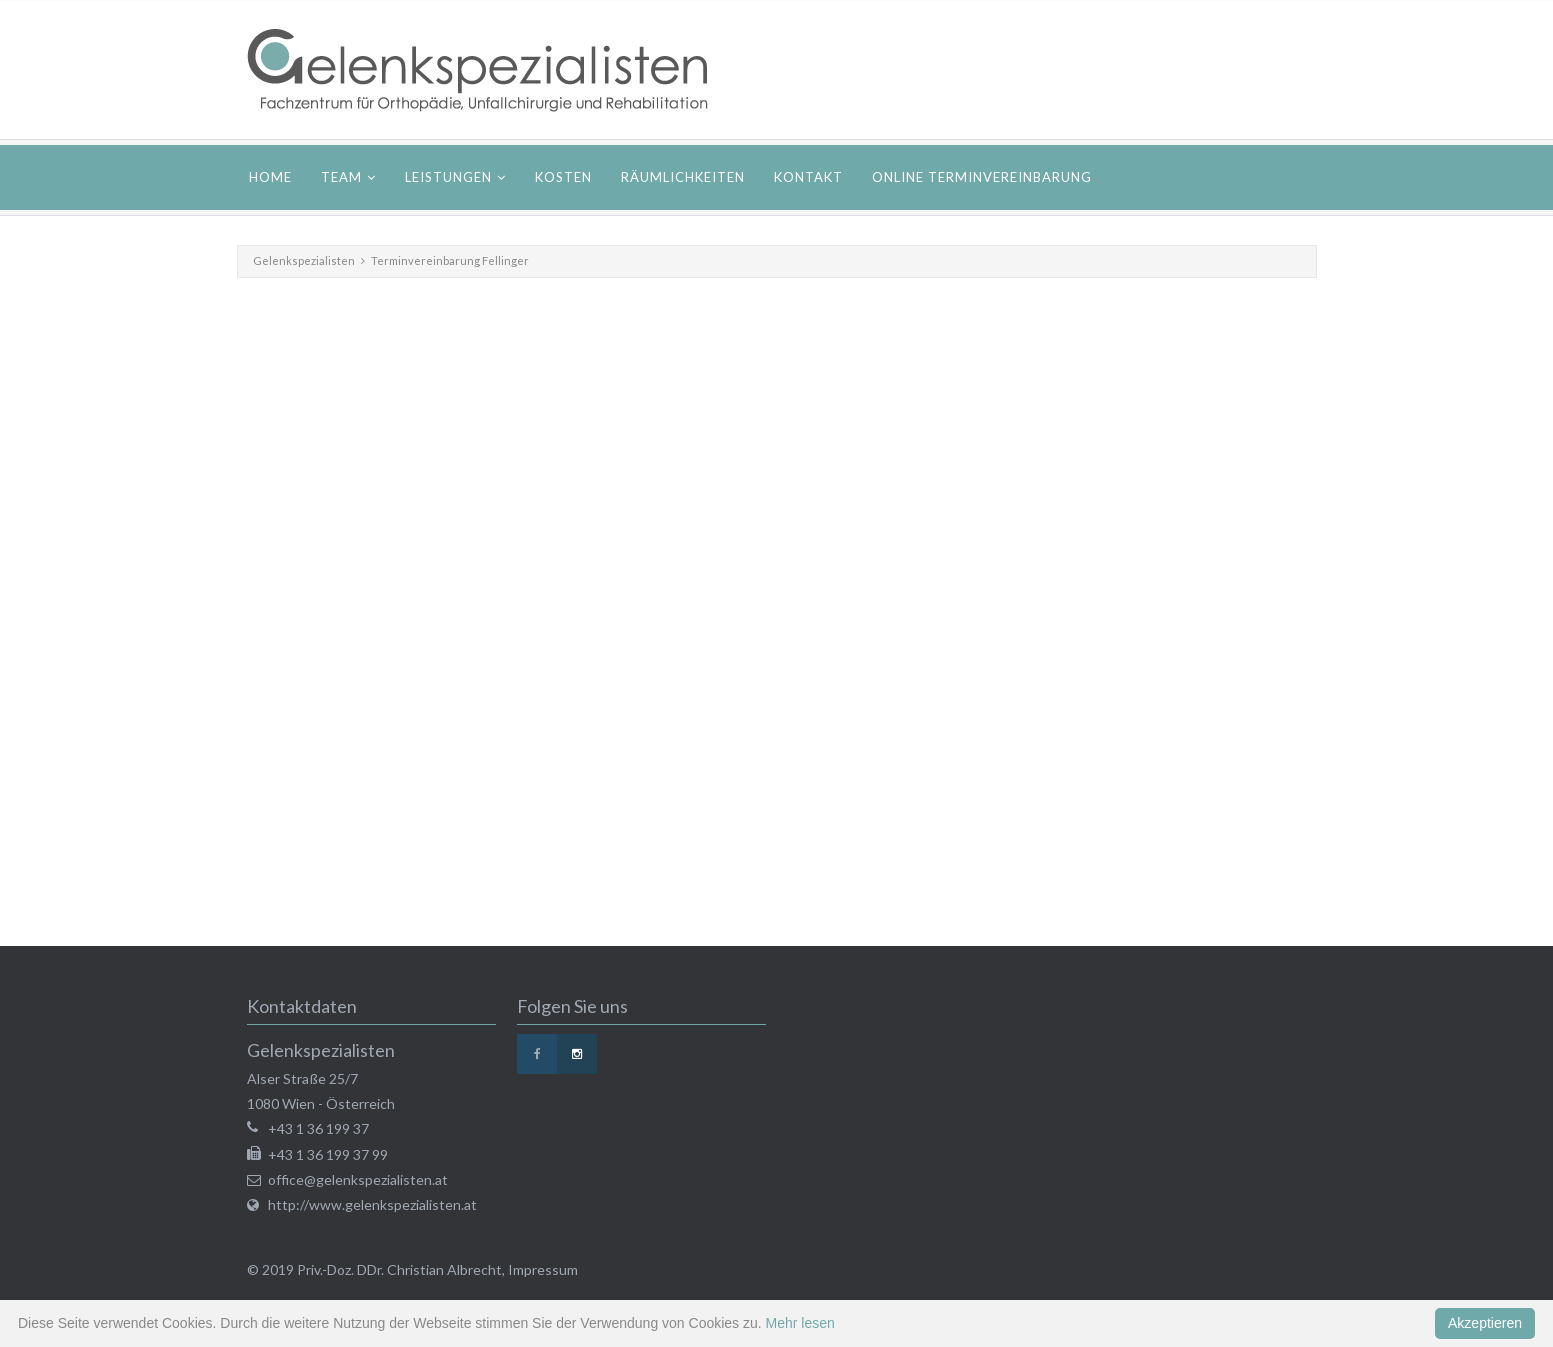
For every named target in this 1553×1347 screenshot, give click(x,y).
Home (270, 177)
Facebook (537, 1054)
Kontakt (808, 177)
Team (341, 177)
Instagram (577, 1054)
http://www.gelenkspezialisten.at (372, 1204)
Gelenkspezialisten (304, 260)
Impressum (543, 1269)
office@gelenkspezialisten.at (358, 1179)
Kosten (563, 177)
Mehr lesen (800, 1323)
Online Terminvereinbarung (982, 177)
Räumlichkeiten (683, 177)
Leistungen (448, 177)
